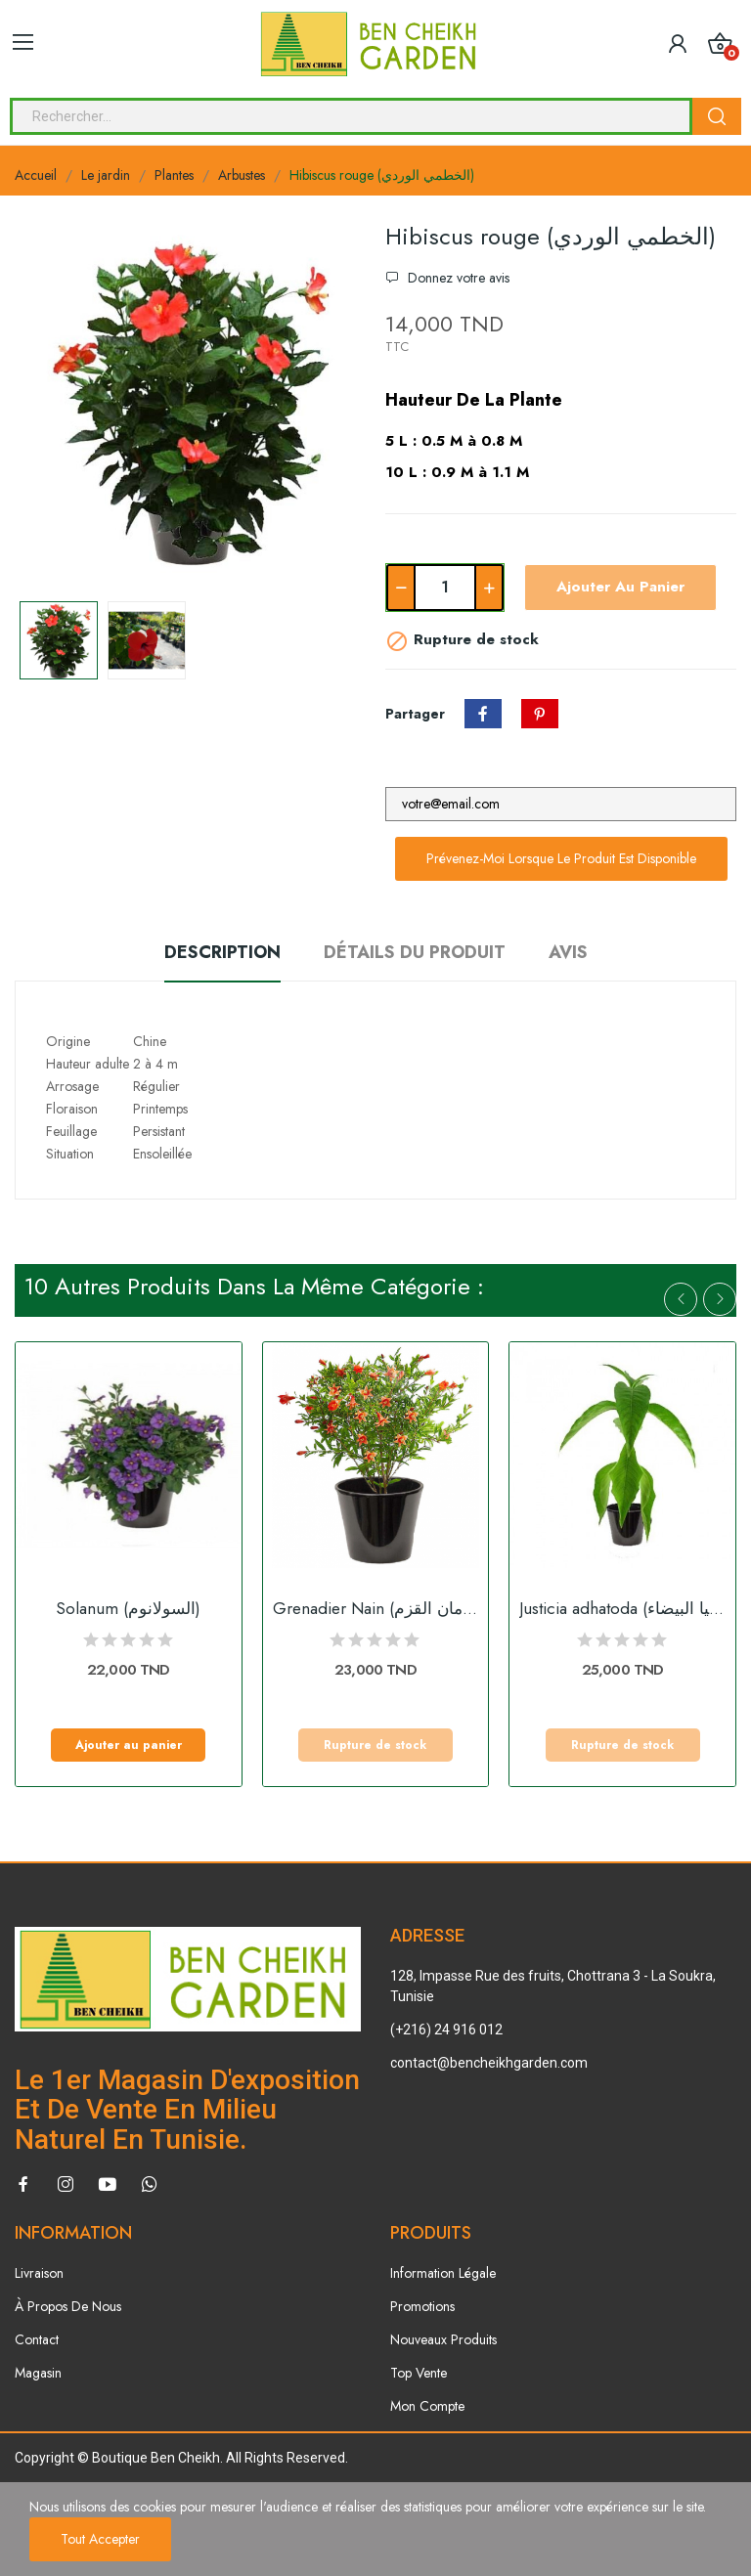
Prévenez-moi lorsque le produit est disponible (561, 858)
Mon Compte (427, 2406)
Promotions (422, 2306)
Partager (483, 713)
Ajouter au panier (620, 586)
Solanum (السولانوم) (128, 1608)
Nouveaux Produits (443, 2339)
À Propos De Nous (68, 2306)
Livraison (39, 2273)
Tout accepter (100, 2539)
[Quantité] (445, 587)
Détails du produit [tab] (415, 952)
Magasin (38, 2372)
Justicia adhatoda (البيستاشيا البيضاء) (622, 1608)
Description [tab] (222, 952)
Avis (568, 952)
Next (719, 1299)
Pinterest (539, 713)
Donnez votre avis (456, 277)
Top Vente (418, 2372)
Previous (680, 1299)
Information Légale (443, 2273)
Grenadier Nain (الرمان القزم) (376, 1608)
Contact (37, 2339)
